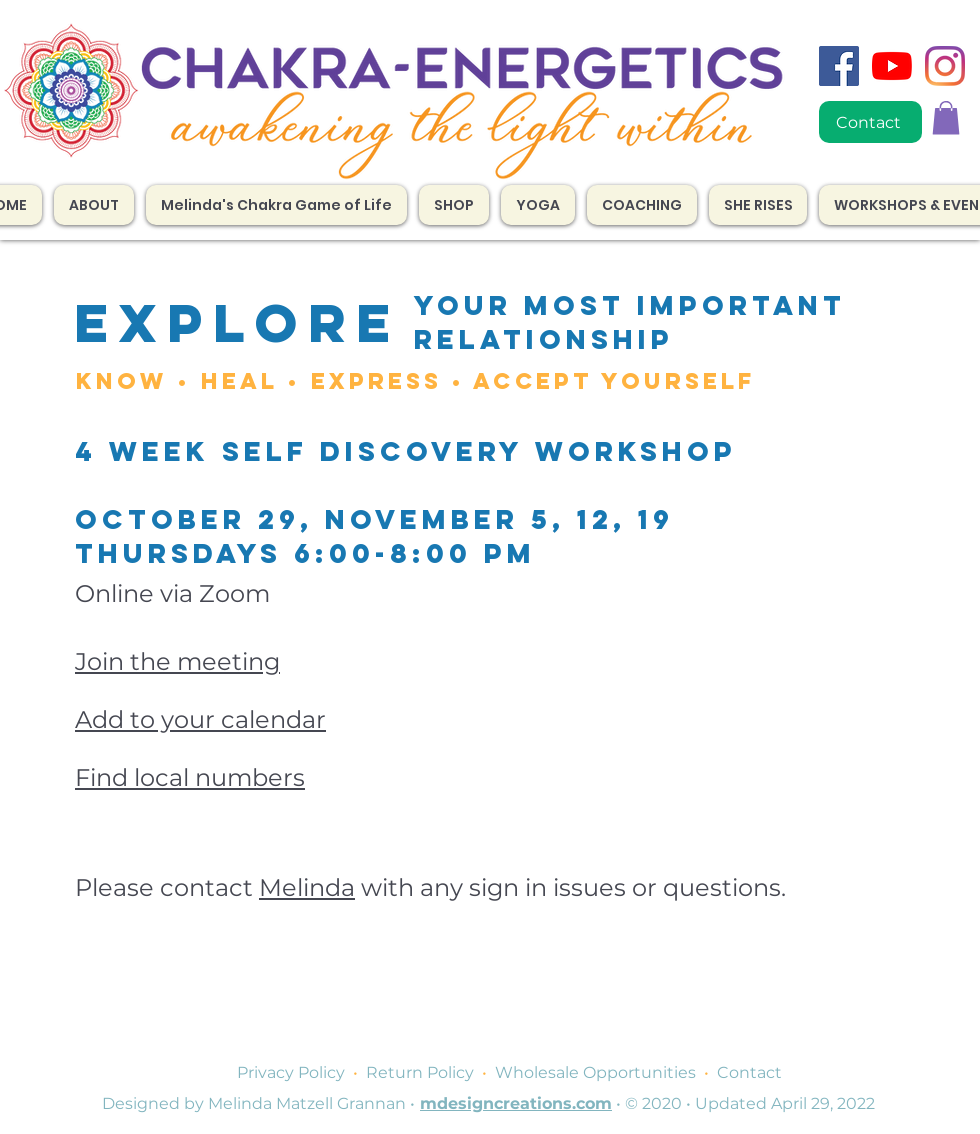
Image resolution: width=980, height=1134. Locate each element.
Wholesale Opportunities (595, 1072)
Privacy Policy (291, 1072)
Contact (749, 1072)
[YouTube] (892, 66)
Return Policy (420, 1072)
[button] (642, 205)
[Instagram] (945, 66)
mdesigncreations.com (516, 1103)
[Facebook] (839, 66)
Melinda (307, 887)
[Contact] (870, 122)
